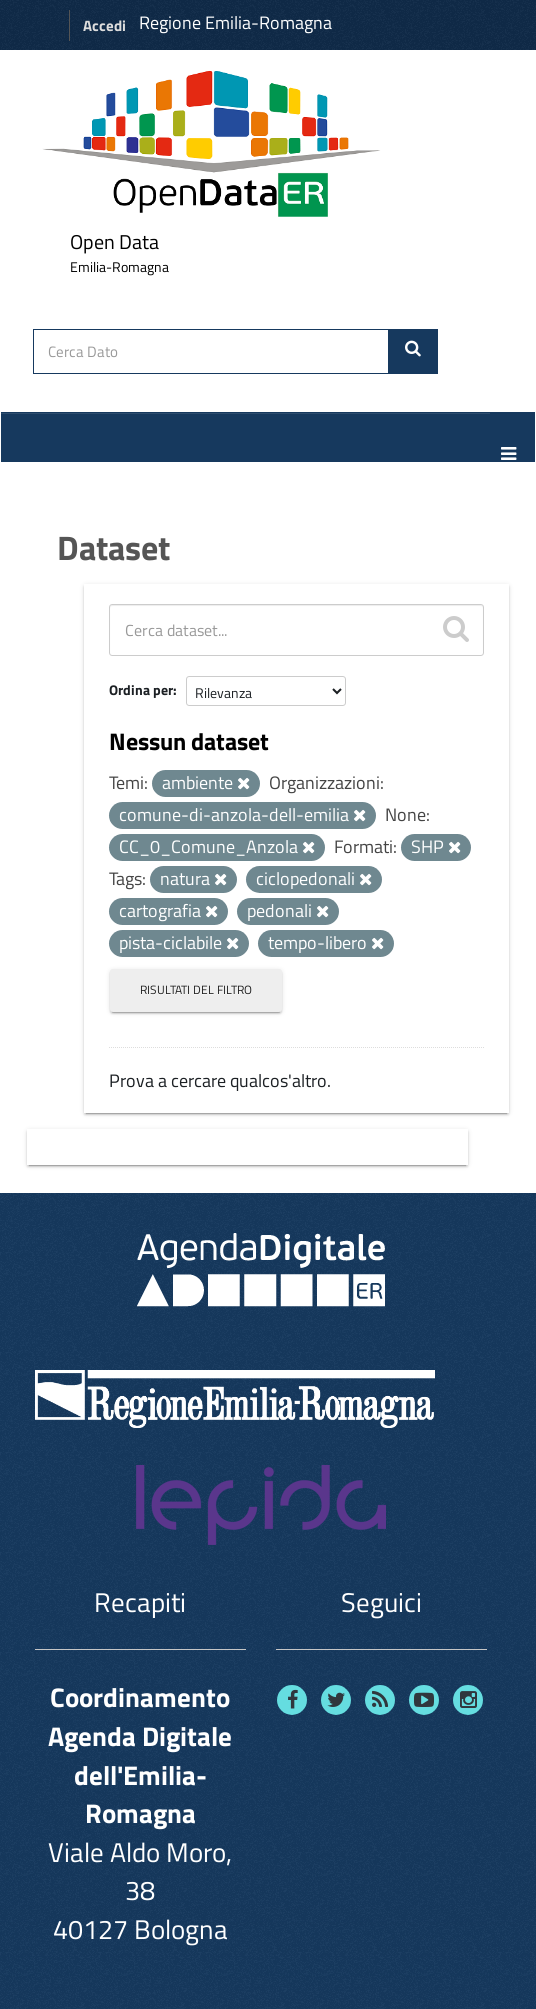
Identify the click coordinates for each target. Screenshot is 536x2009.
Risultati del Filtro (196, 989)
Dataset (113, 547)
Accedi (104, 25)
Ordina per (141, 689)
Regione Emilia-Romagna (235, 22)
